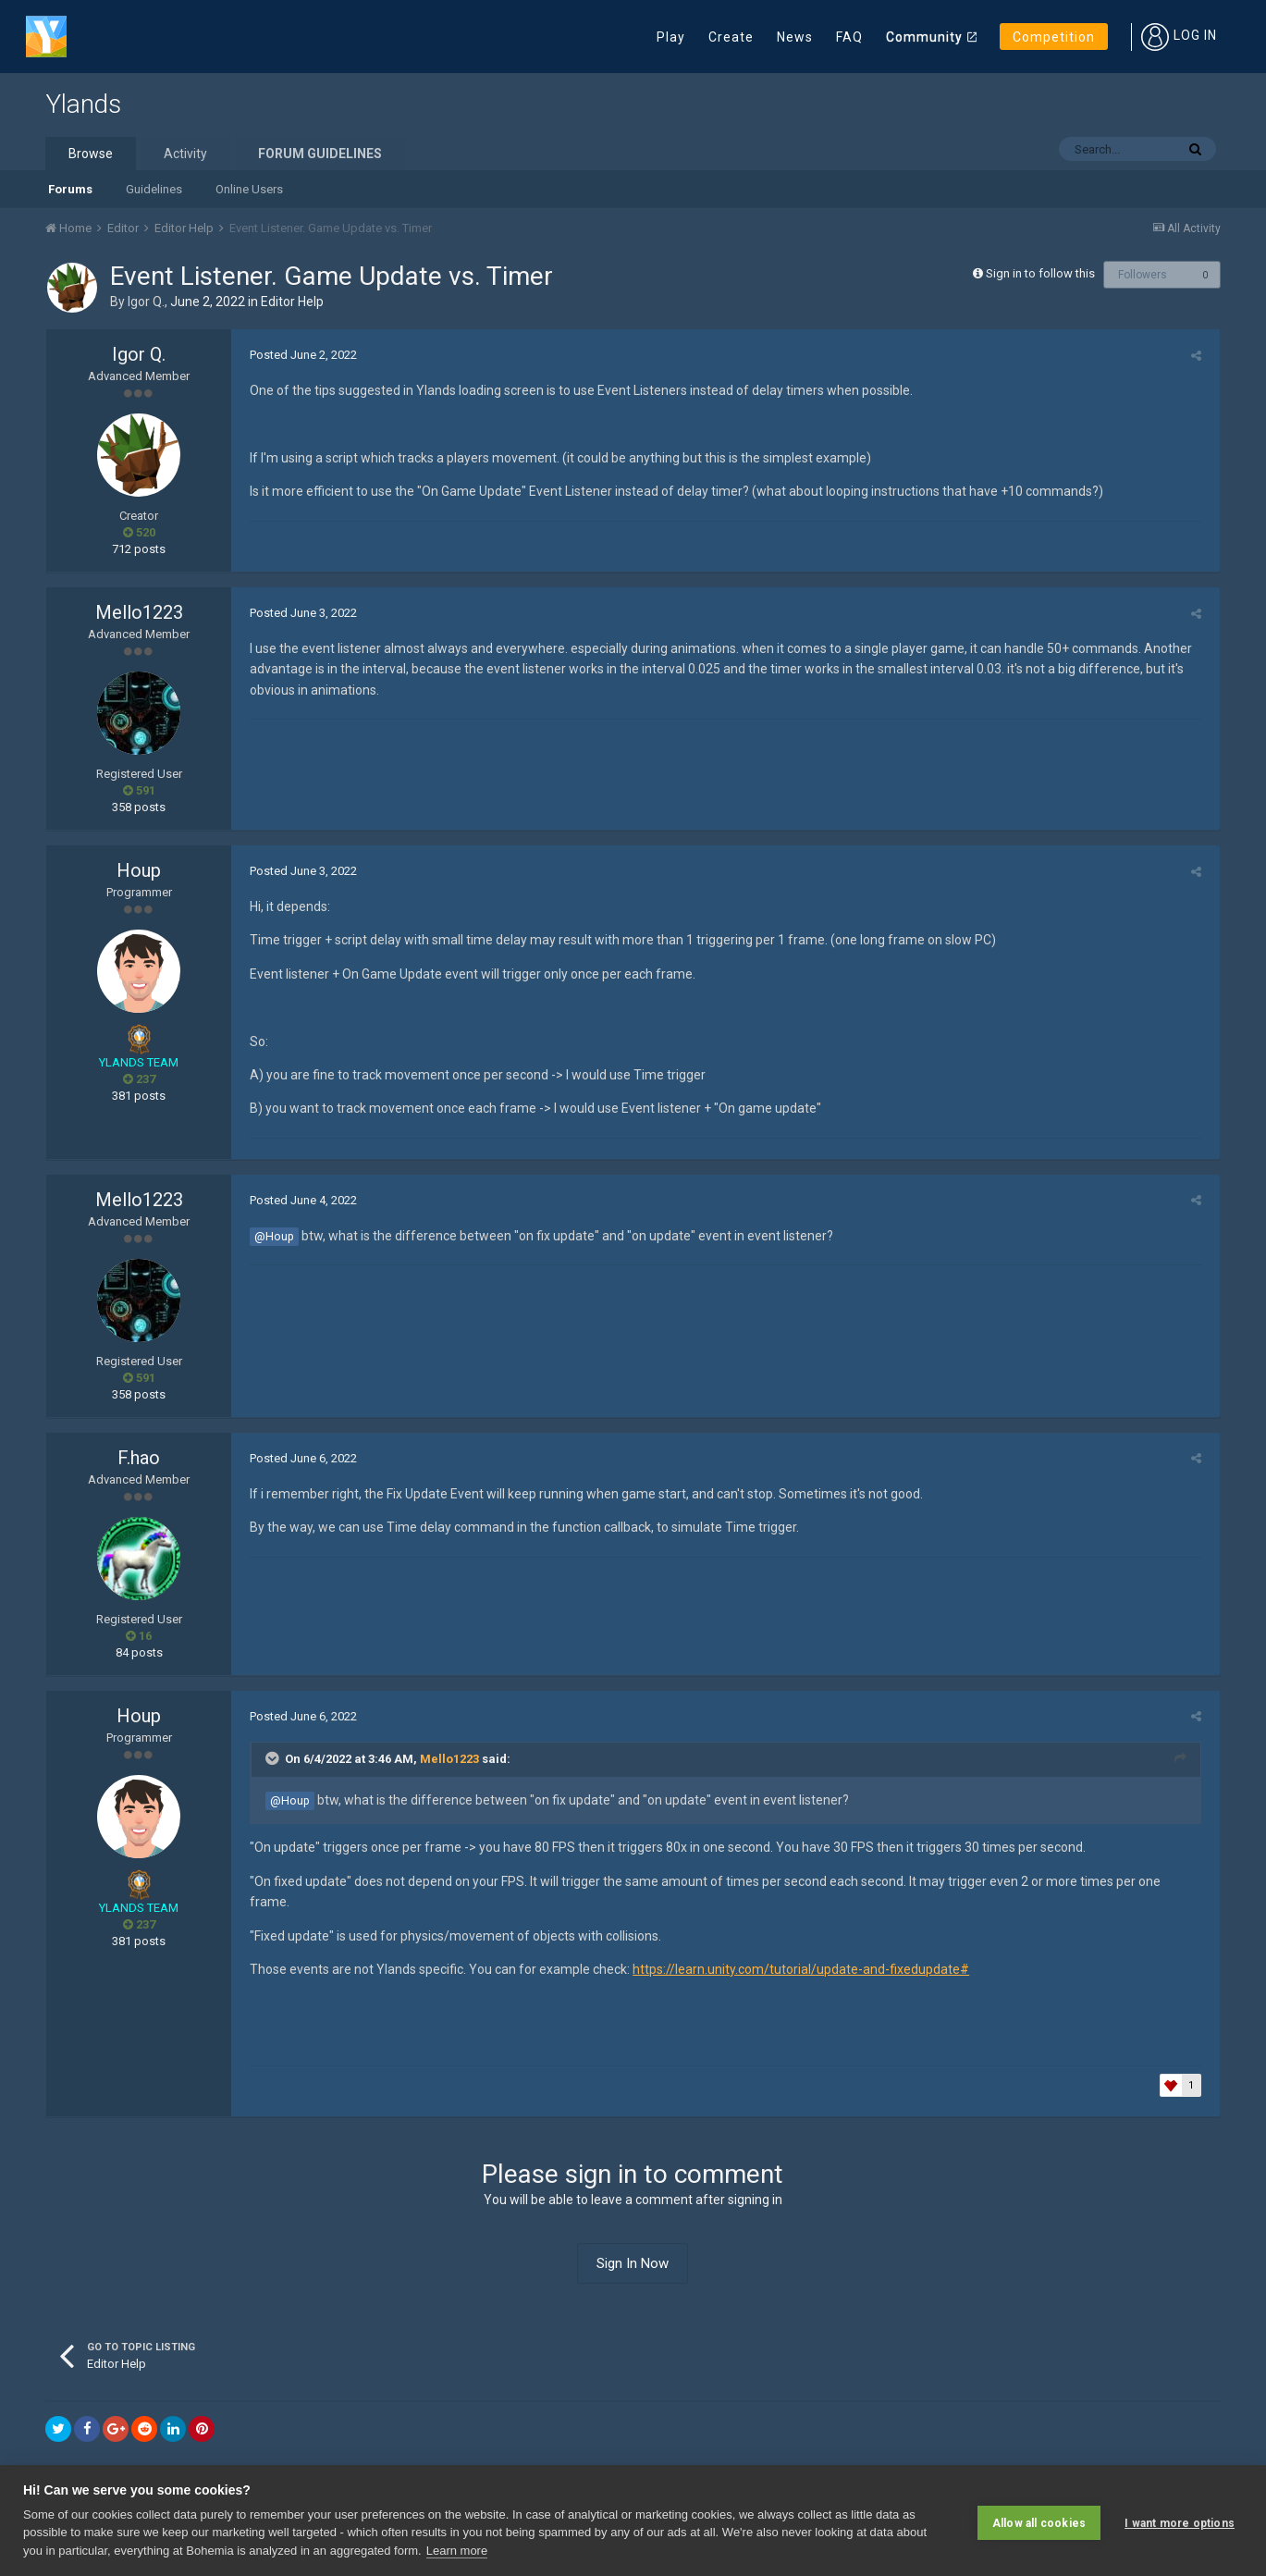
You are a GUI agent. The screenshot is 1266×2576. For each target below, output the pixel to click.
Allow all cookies (1039, 2520)
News (795, 37)
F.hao (138, 1458)
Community (924, 37)
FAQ (849, 37)
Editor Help (292, 301)
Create (731, 37)
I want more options (1180, 2520)
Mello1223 (139, 612)
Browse (90, 153)
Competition (1054, 37)
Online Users (249, 189)
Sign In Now (632, 2242)
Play (671, 37)
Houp (139, 870)
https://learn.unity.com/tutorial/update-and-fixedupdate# (796, 1948)
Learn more (456, 2551)
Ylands (83, 104)
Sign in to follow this (1040, 273)
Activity (185, 153)
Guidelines (154, 189)
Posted (298, 355)
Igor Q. (146, 301)
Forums (70, 189)
